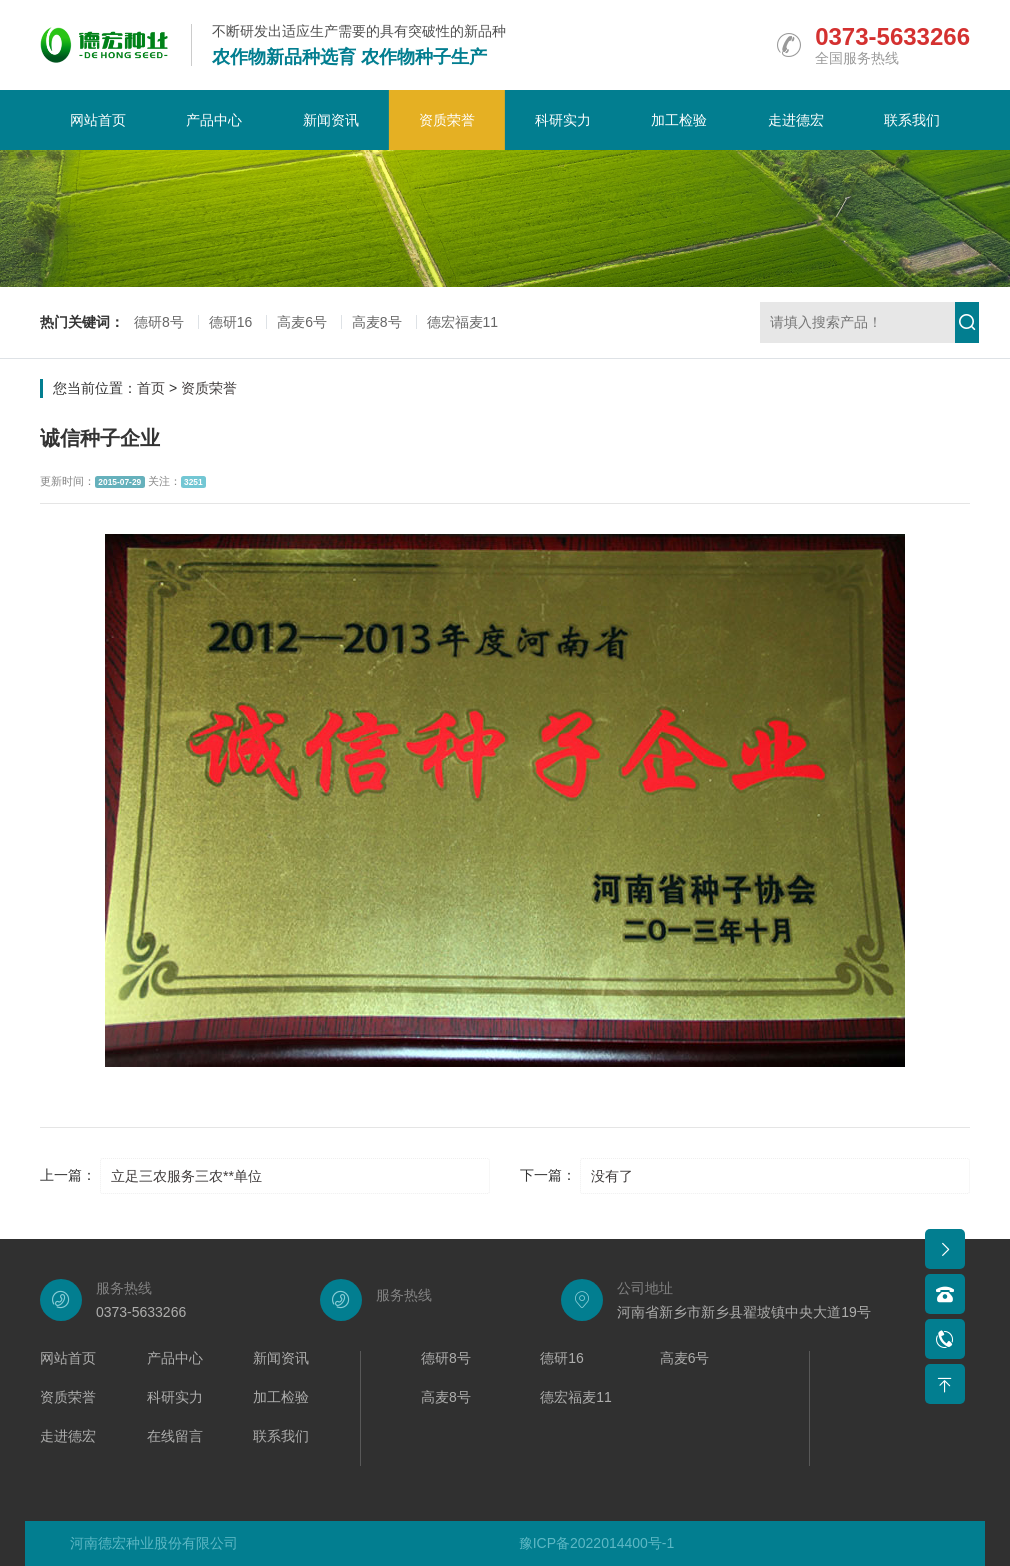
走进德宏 (796, 120)
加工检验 (679, 120)
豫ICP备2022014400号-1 (597, 1543)
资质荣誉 (447, 120)
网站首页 (98, 120)
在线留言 (175, 1436)
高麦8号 (377, 322)
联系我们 (912, 120)
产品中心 (214, 120)
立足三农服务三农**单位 (186, 1176)
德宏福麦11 (463, 322)
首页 (151, 388)
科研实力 (563, 120)
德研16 (231, 322)
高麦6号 (302, 322)
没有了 (612, 1176)
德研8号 (159, 322)
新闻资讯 (331, 120)
